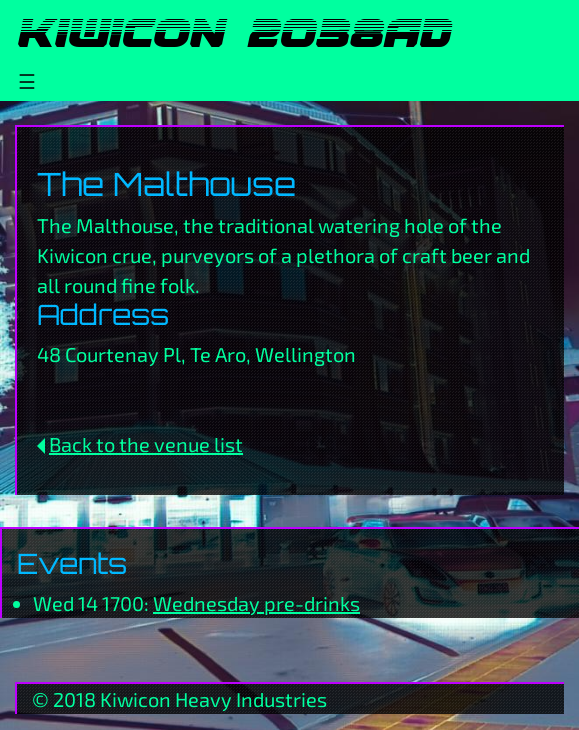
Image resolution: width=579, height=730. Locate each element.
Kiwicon (135, 699)
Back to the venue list (146, 444)
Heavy (203, 699)
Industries (281, 699)
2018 (74, 699)
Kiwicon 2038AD (232, 33)
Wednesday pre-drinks (256, 603)
